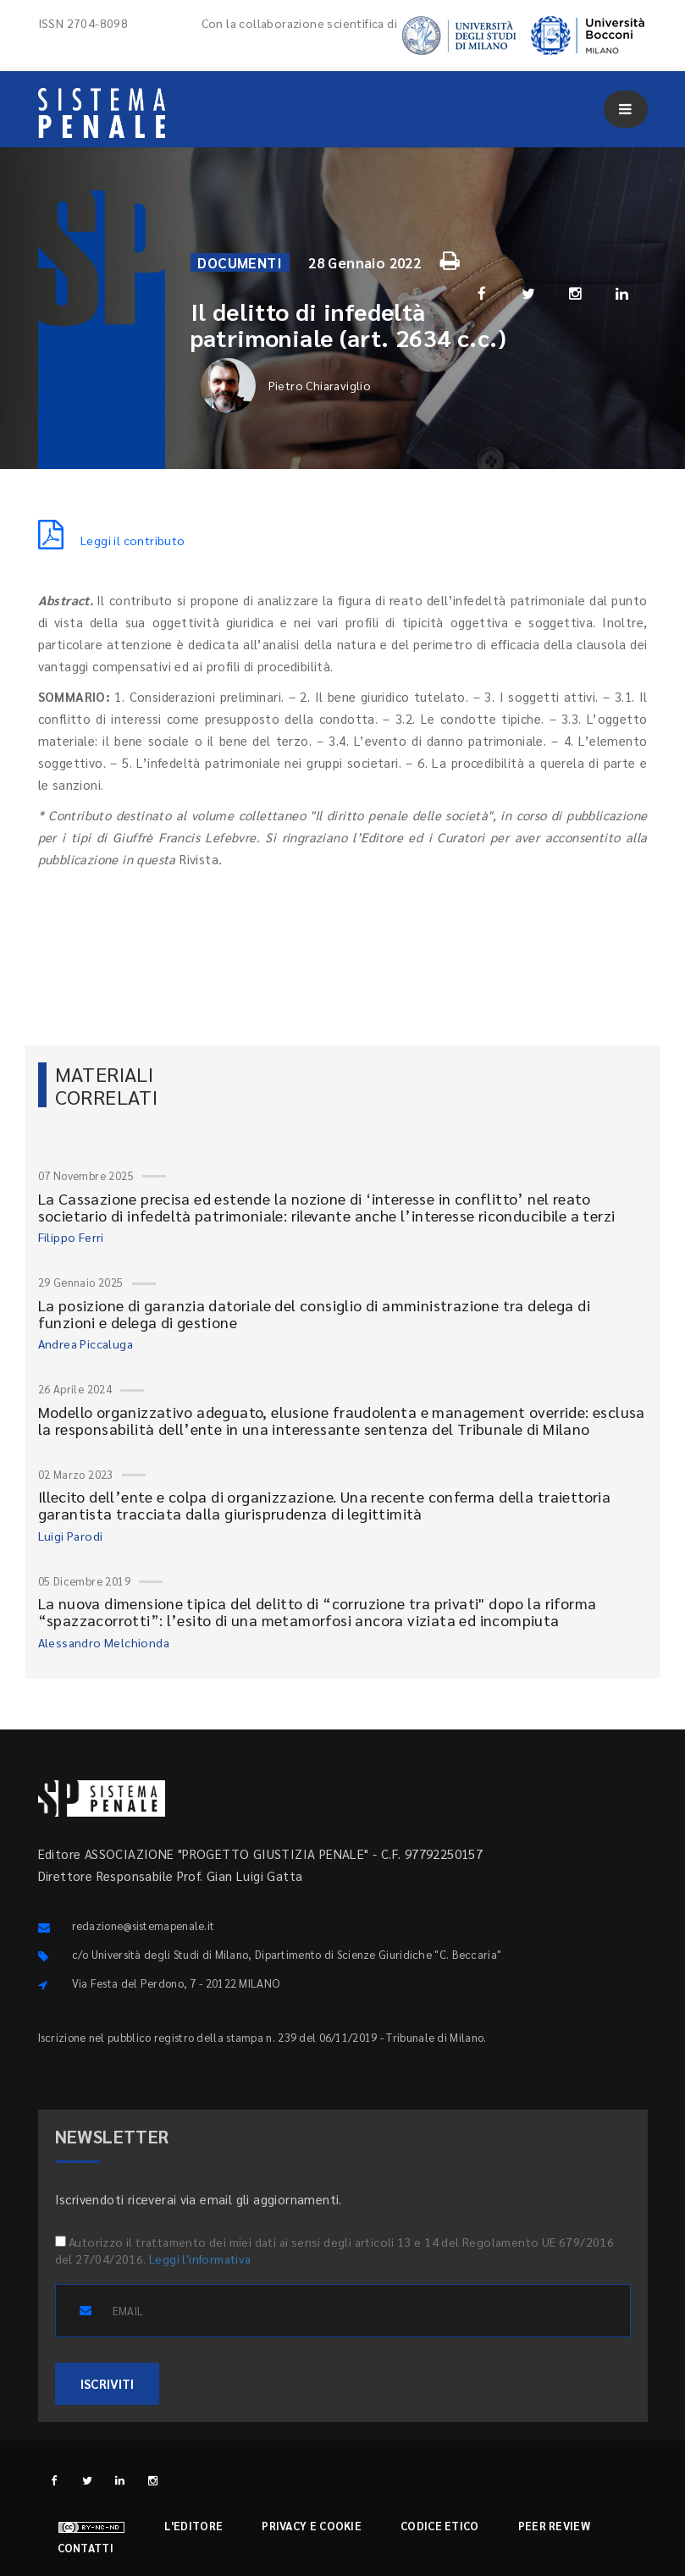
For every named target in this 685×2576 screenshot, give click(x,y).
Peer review (554, 2525)
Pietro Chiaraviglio (286, 385)
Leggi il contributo (111, 540)
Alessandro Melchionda (103, 1642)
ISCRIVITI (107, 2383)
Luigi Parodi (70, 1535)
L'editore (194, 2525)
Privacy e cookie (312, 2525)
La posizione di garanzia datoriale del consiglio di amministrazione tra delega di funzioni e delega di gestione (314, 1313)
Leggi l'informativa (200, 2258)
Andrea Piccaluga (85, 1343)
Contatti (85, 2547)
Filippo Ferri (71, 1236)
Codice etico (440, 2525)
